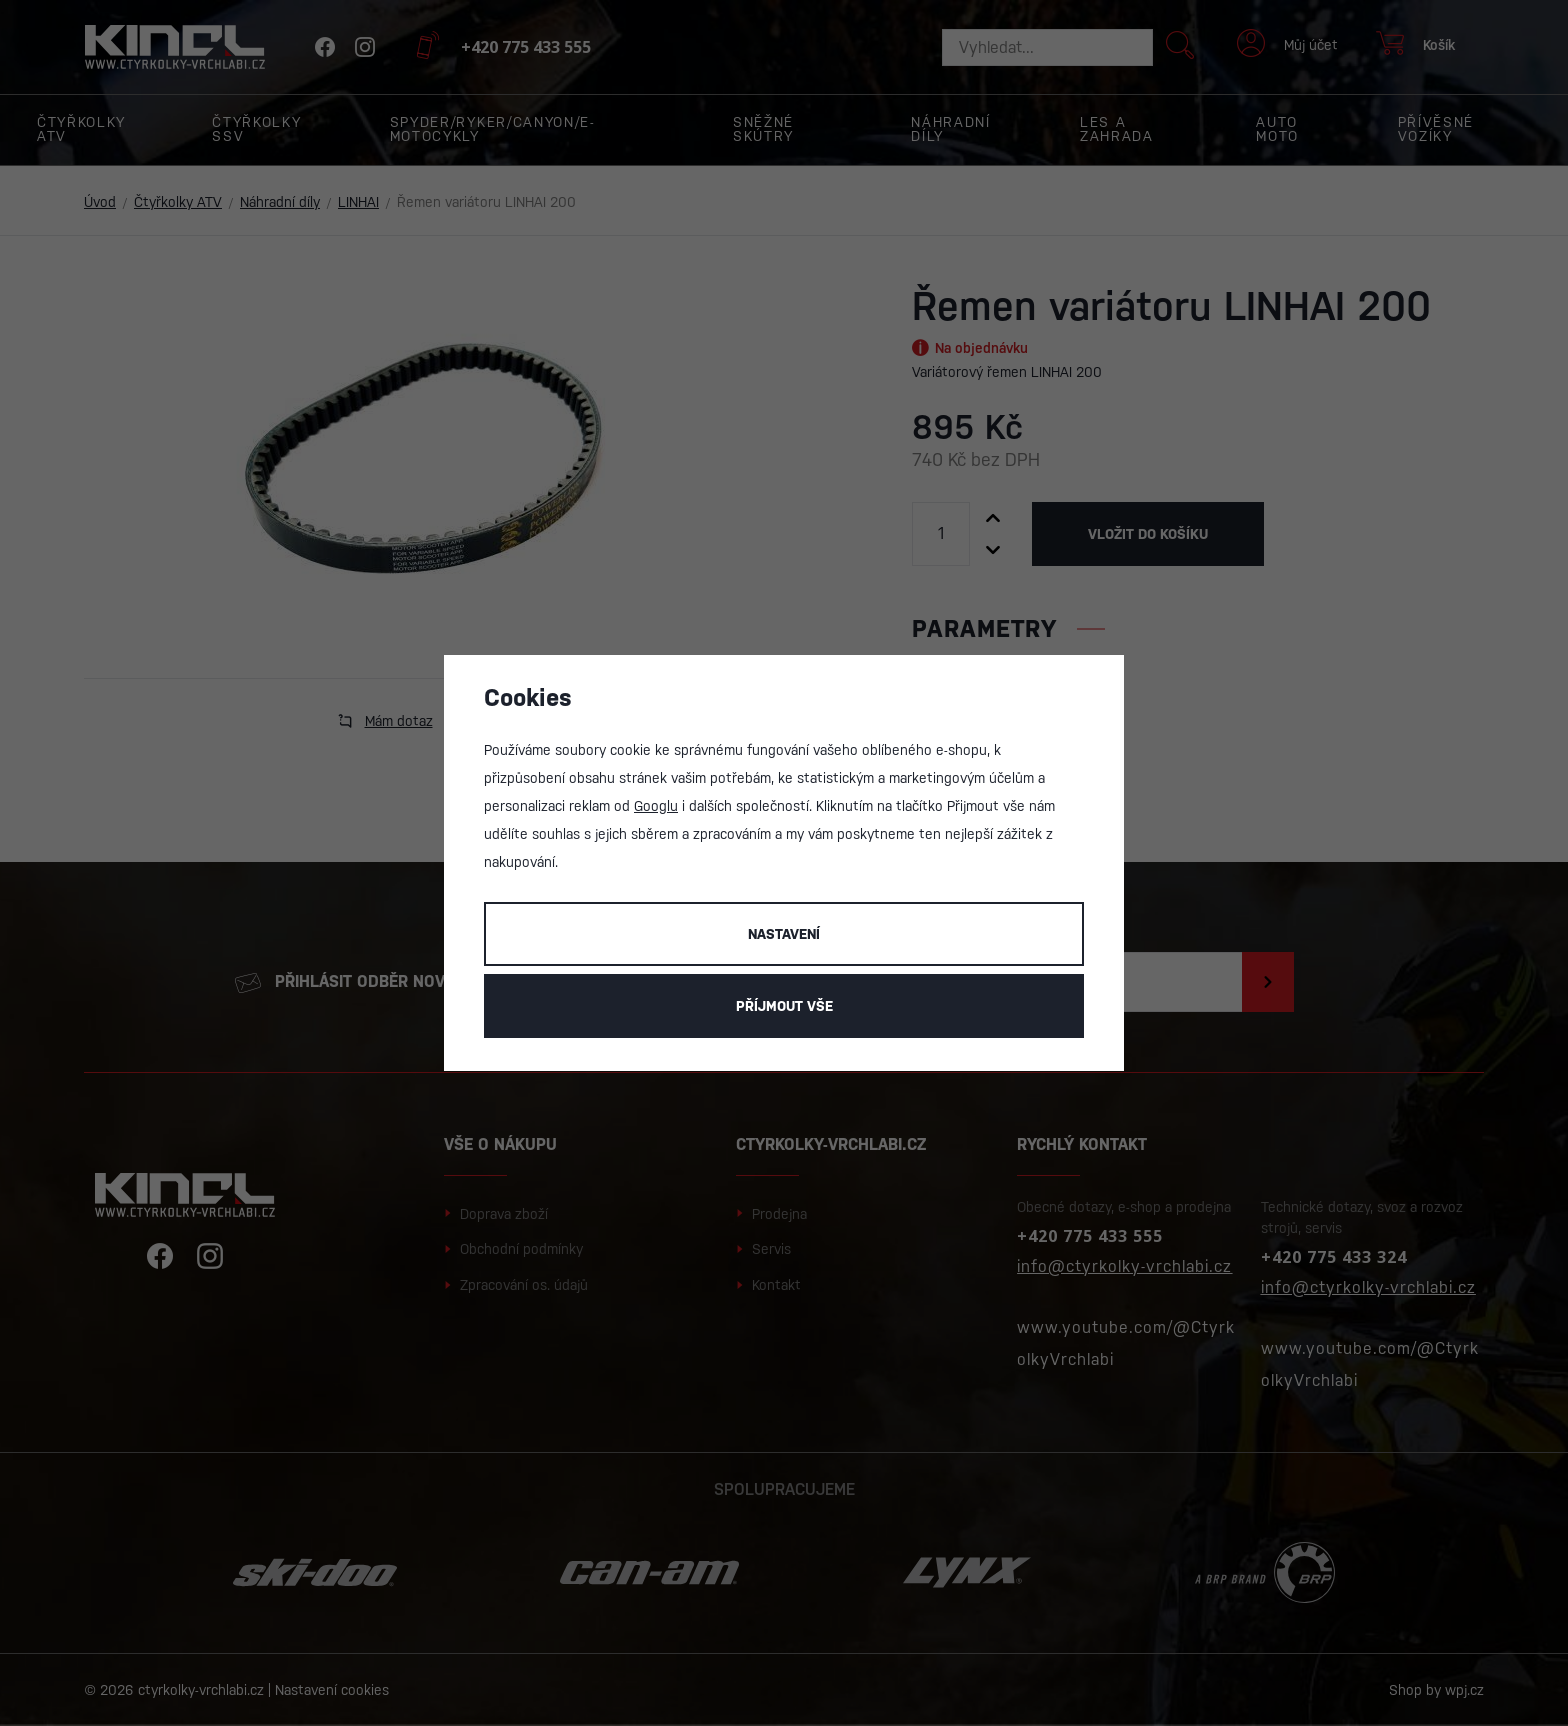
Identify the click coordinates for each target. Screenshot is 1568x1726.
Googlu (656, 806)
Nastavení (784, 934)
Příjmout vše (784, 1006)
